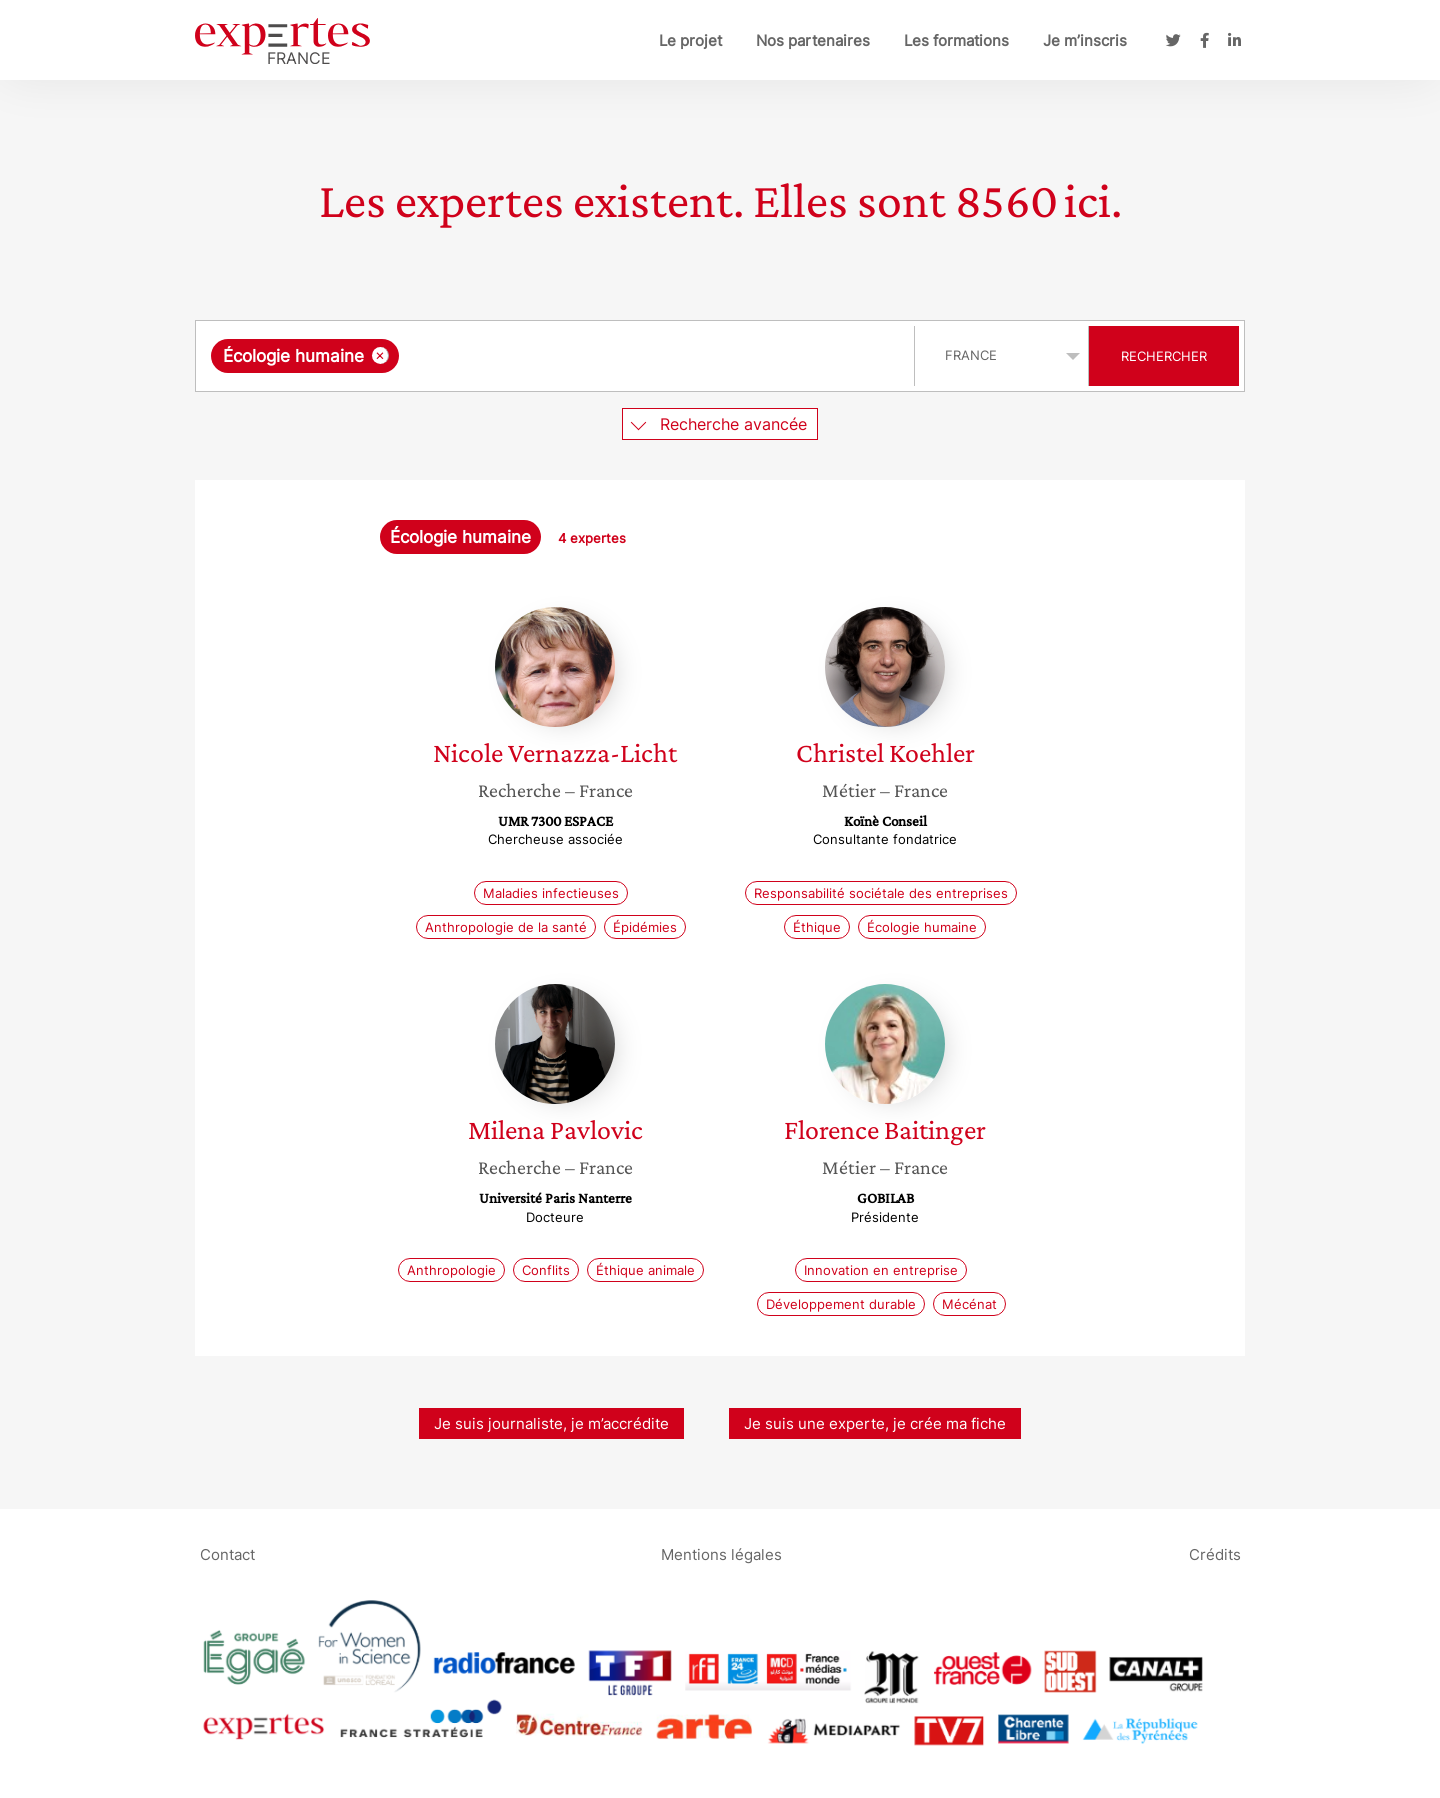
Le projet (690, 40)
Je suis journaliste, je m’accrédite (551, 1423)
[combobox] (557, 356)
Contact (227, 1553)
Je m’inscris (1085, 40)
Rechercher (1164, 356)
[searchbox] (610, 356)
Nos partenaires (813, 40)
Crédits (1215, 1553)
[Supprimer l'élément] (380, 355)
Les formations (956, 40)
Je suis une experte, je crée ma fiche (875, 1423)
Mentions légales (721, 1553)
